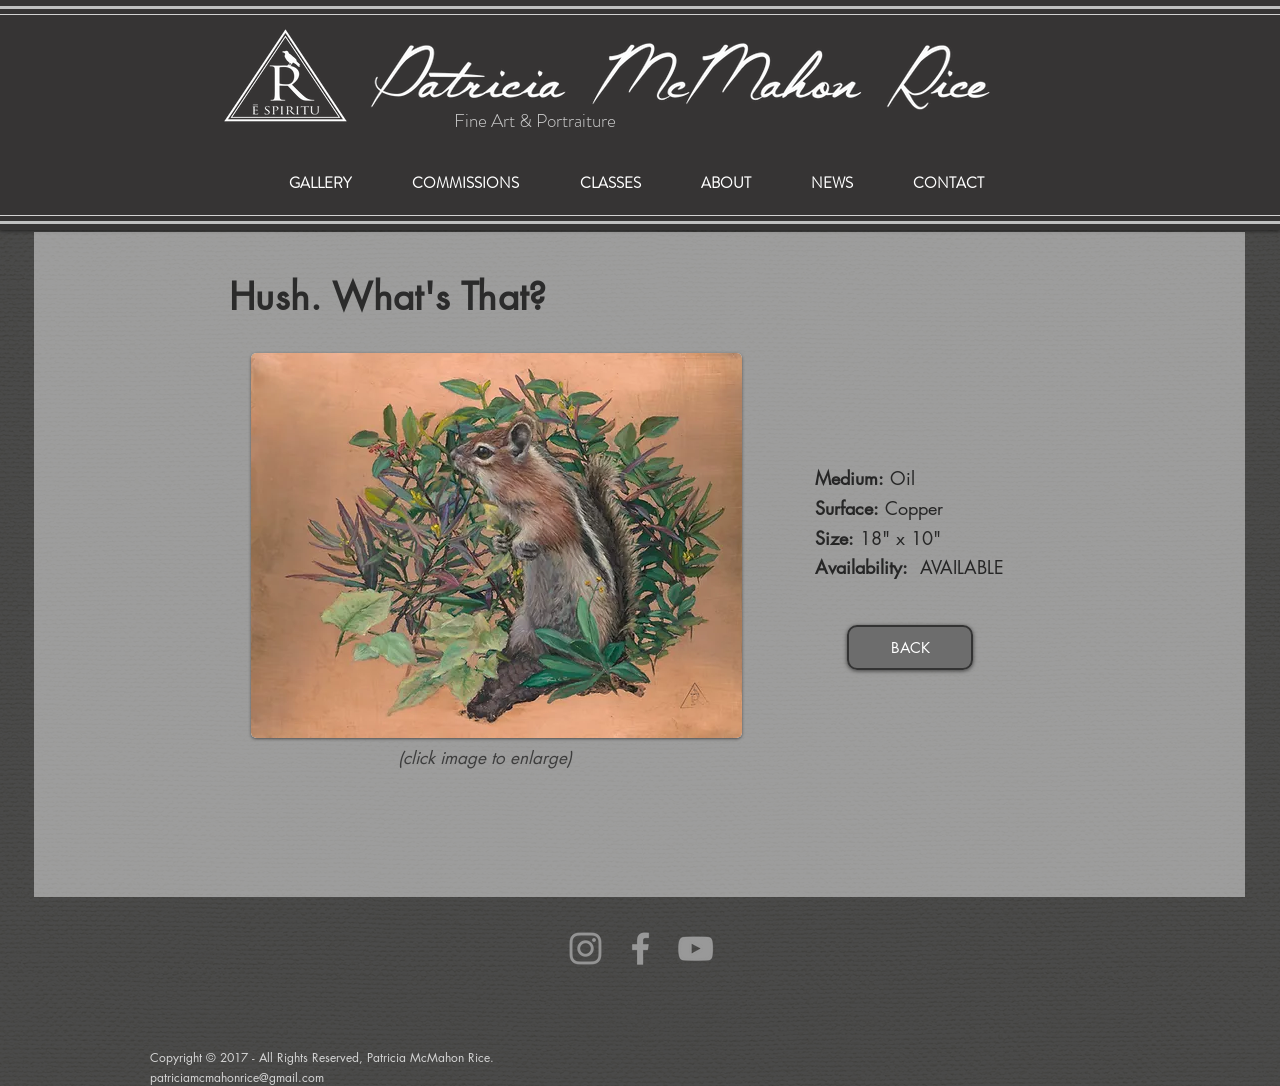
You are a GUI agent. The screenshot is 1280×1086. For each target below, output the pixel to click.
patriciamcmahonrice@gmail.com (193, 954)
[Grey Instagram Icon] (585, 948)
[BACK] (910, 647)
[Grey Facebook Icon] (640, 948)
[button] (465, 183)
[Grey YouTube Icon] (695, 948)
